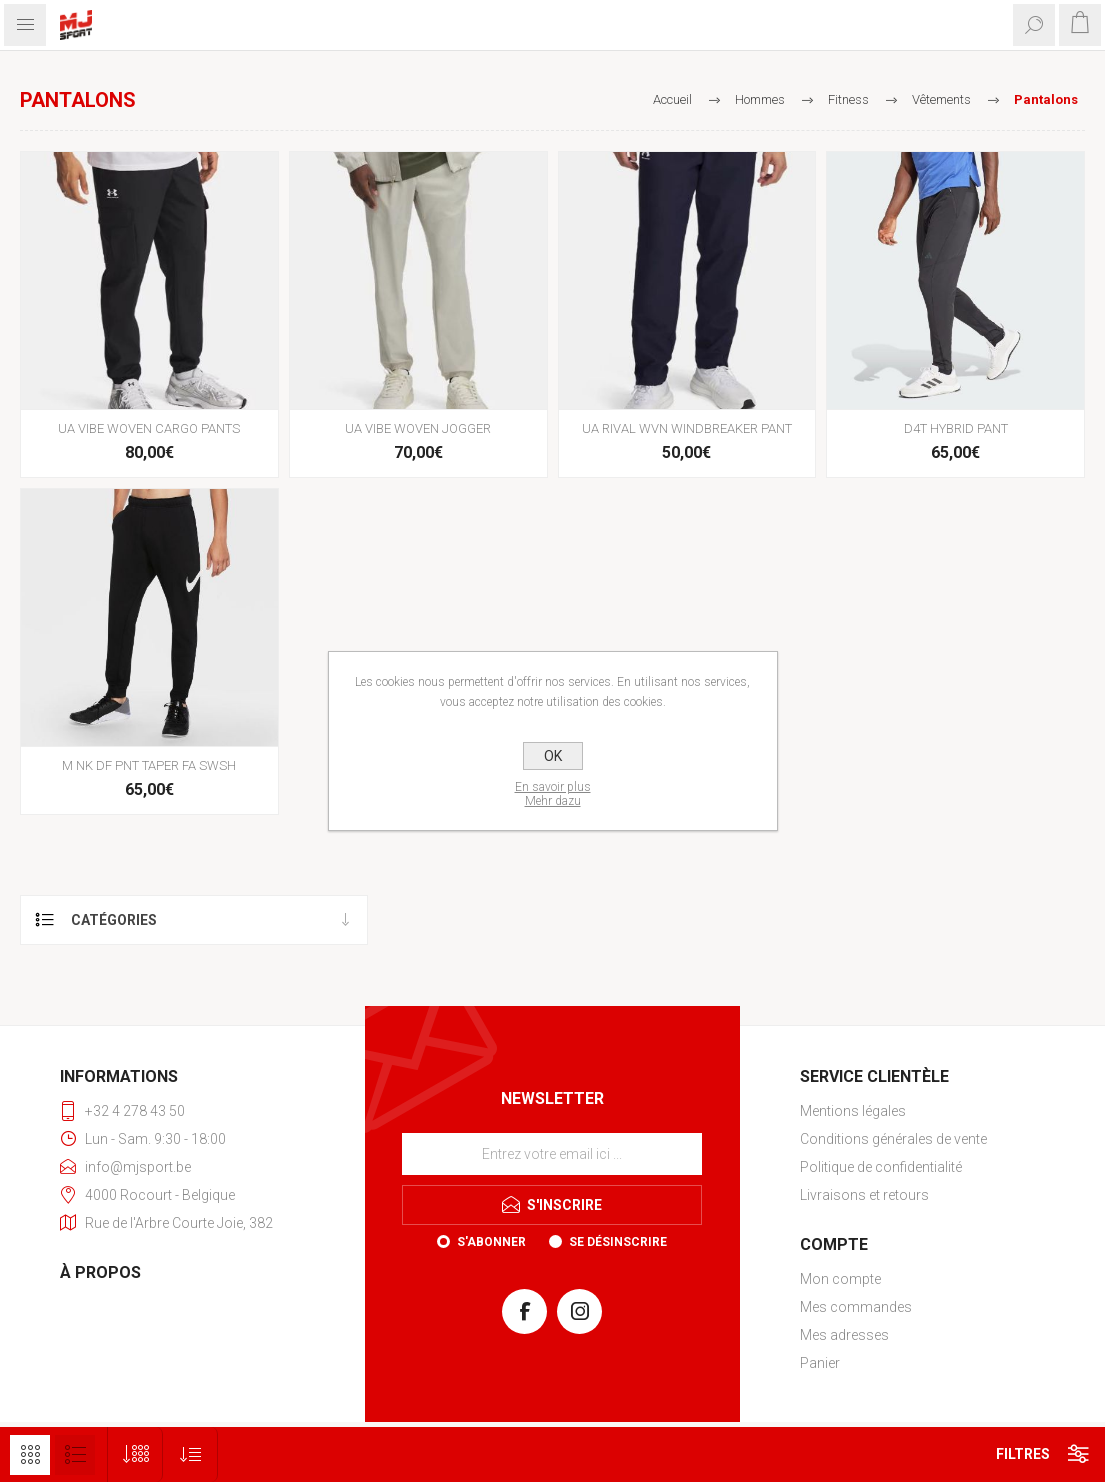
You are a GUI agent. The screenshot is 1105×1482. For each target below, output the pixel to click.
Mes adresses (844, 1335)
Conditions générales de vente (893, 1139)
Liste (75, 1455)
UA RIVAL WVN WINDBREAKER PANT (687, 428)
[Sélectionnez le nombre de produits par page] (135, 1454)
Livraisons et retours (864, 1195)
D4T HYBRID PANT (956, 428)
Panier (820, 1363)
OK (553, 756)
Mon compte (840, 1279)
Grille (30, 1455)
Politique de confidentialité (881, 1167)
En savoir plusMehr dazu (553, 794)
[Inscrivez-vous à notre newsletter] (552, 1154)
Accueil (672, 99)
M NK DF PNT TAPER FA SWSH (149, 765)
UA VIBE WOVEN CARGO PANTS (149, 428)
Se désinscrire (618, 1242)
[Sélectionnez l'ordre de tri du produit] (190, 1454)
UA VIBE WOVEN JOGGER (418, 428)
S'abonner (491, 1242)
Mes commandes (856, 1307)
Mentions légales (853, 1111)
